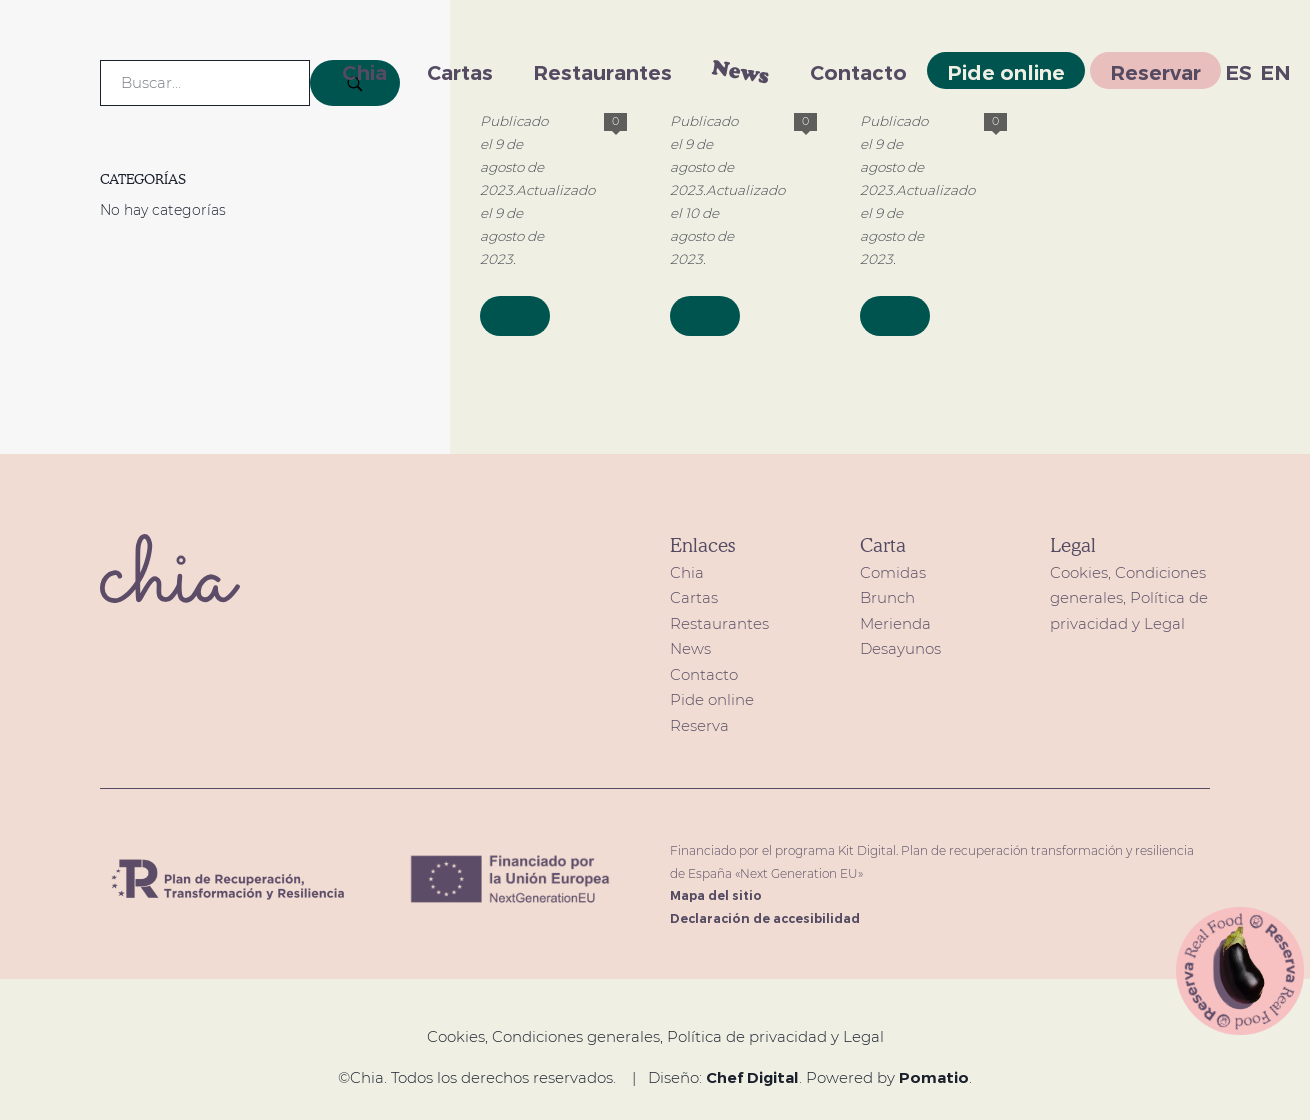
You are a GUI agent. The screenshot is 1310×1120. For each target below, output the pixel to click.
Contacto (704, 674)
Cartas (694, 597)
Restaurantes (719, 623)
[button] (1241, 969)
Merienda (895, 623)
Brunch (887, 597)
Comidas (893, 572)
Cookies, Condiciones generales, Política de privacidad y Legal (1129, 598)
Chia (687, 572)
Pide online (712, 699)
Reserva (699, 725)
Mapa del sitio (716, 895)
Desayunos (900, 648)
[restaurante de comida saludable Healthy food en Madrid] (105, 70)
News (690, 648)
